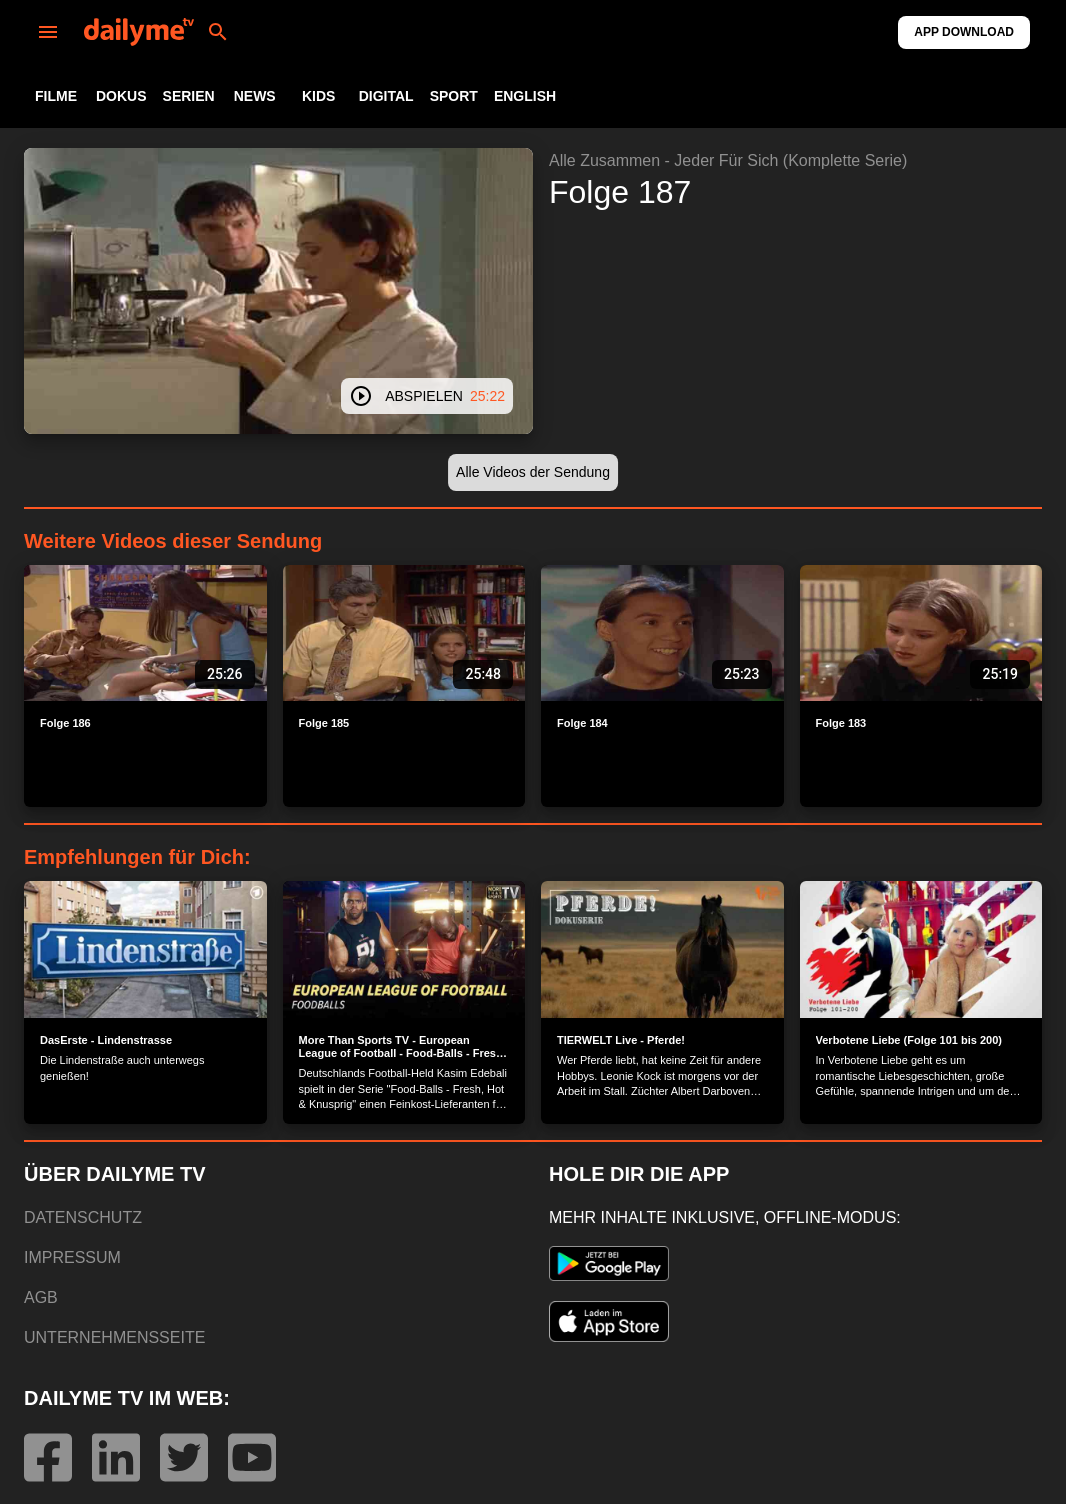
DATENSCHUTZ (83, 1217)
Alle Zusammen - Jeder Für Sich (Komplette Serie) (728, 160)
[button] (533, 472)
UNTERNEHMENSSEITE (114, 1337)
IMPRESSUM (72, 1257)
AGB (41, 1297)
